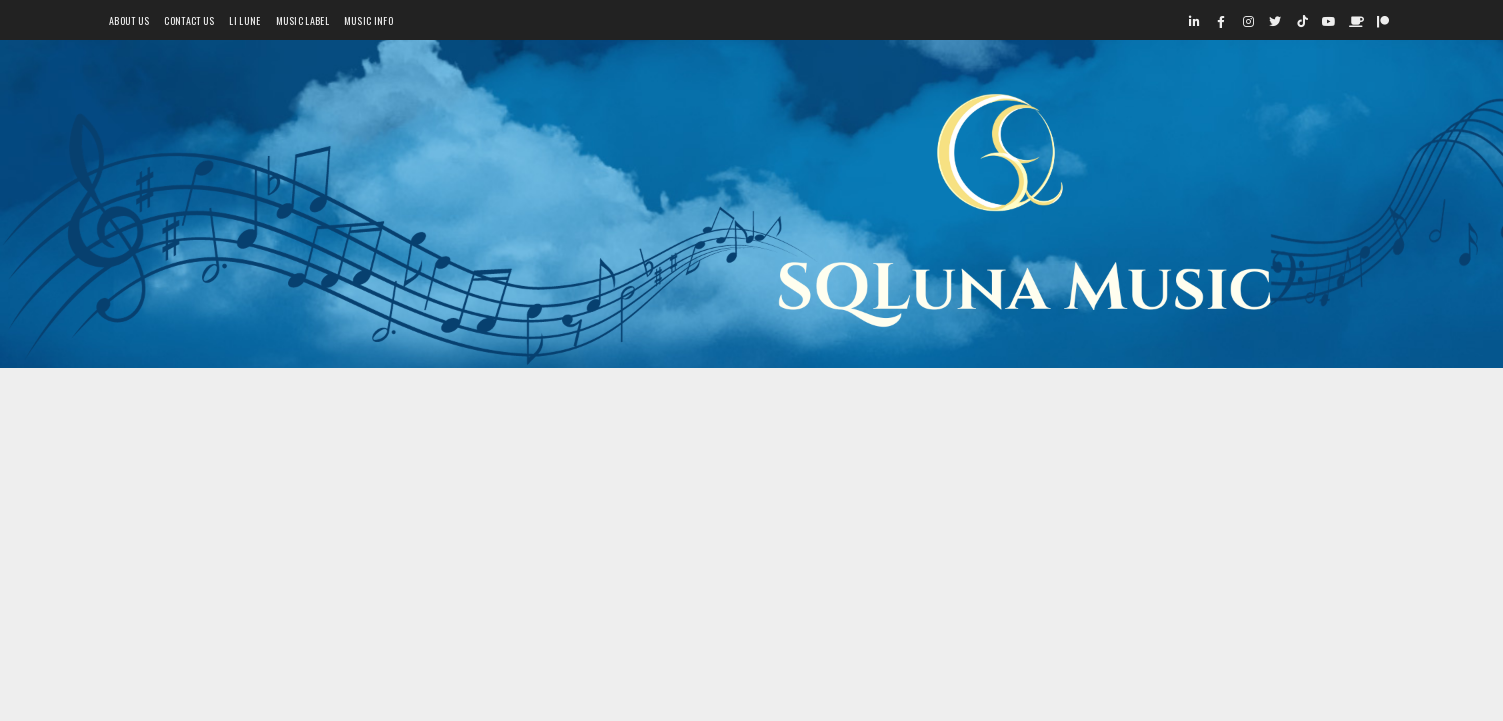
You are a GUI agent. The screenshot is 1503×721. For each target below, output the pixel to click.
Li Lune (244, 20)
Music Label (302, 20)
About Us (129, 20)
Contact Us (189, 20)
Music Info (368, 20)
